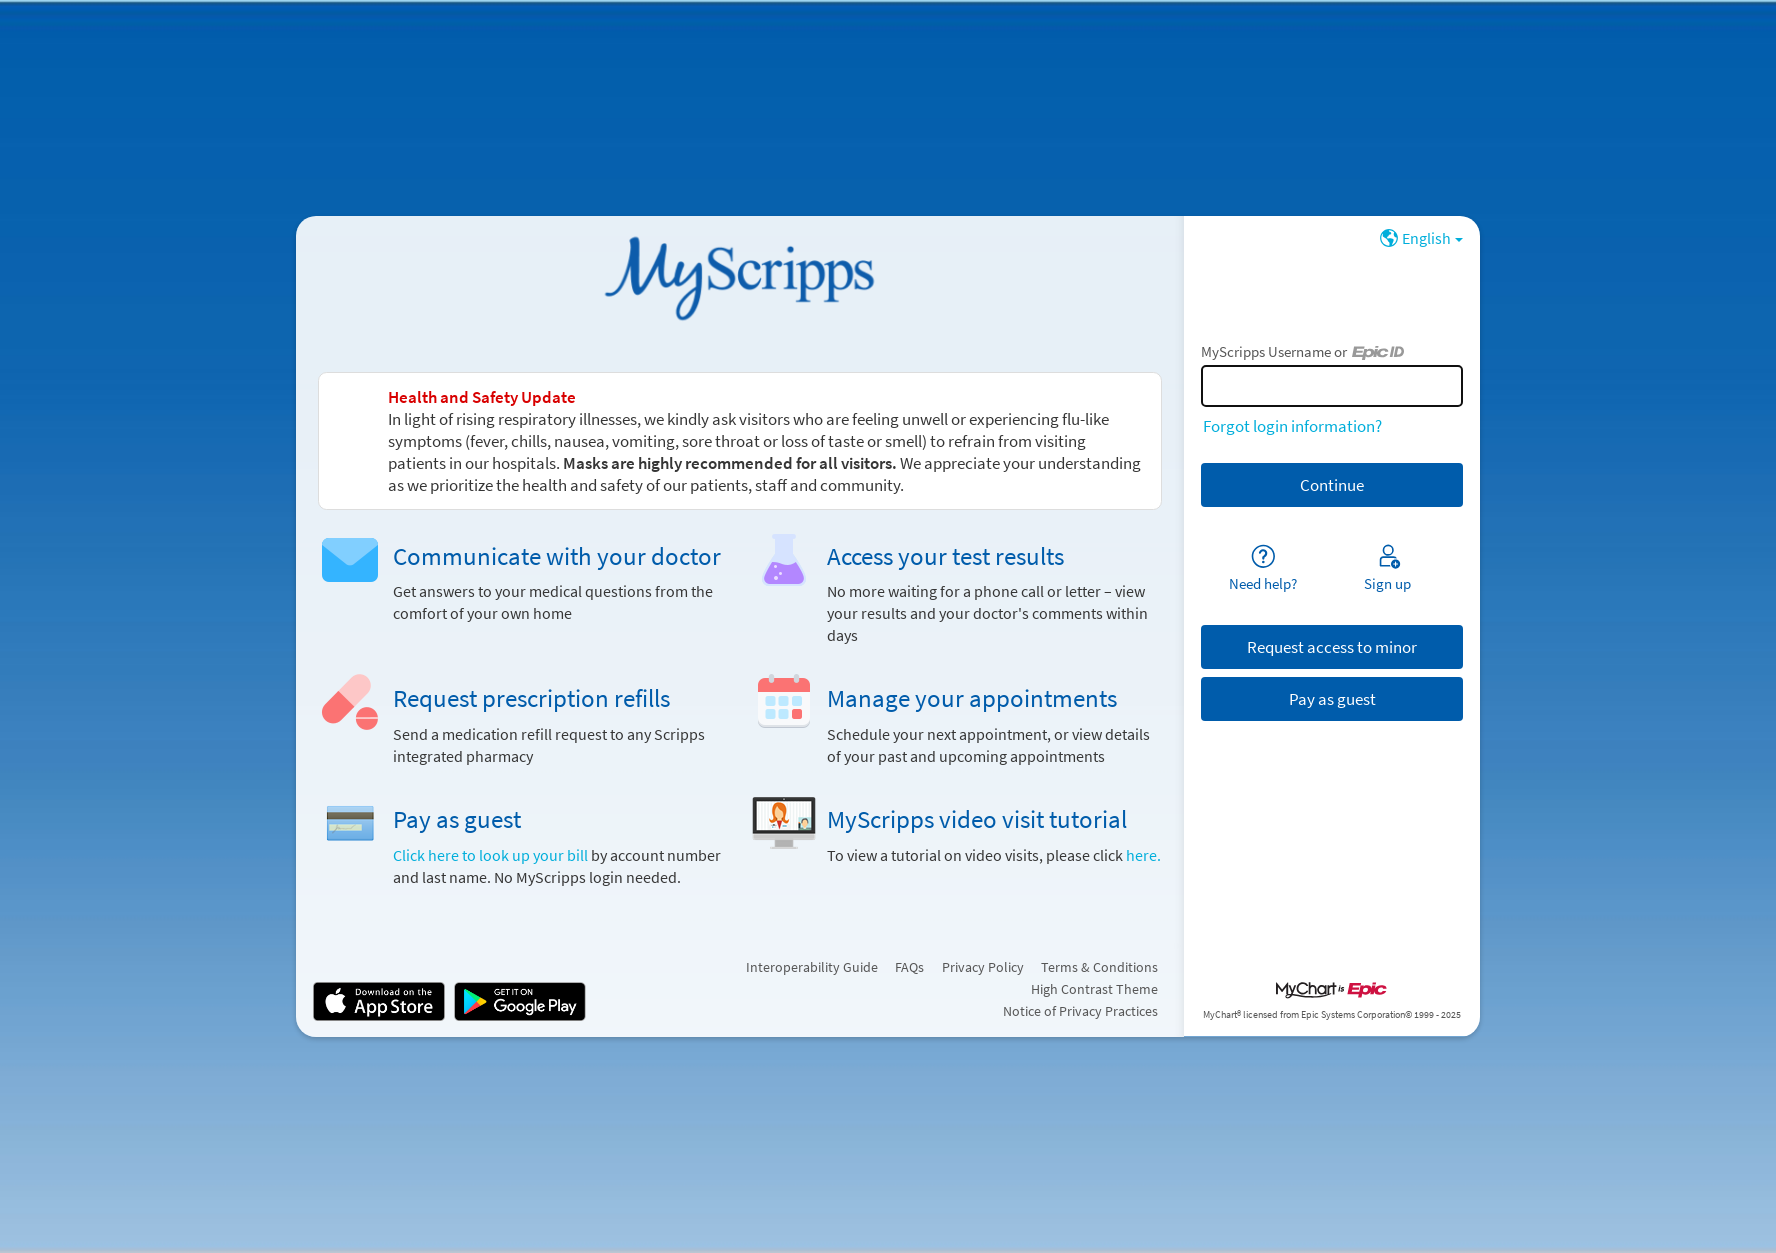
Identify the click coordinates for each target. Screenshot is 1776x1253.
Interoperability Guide (812, 967)
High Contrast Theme (1094, 989)
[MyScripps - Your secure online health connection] (739, 277)
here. (1143, 855)
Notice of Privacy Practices (1080, 1011)
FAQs (909, 967)
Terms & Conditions (1099, 967)
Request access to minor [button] (1332, 647)
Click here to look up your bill (492, 855)
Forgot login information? (1292, 426)
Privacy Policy (983, 967)
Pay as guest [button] (1332, 699)
